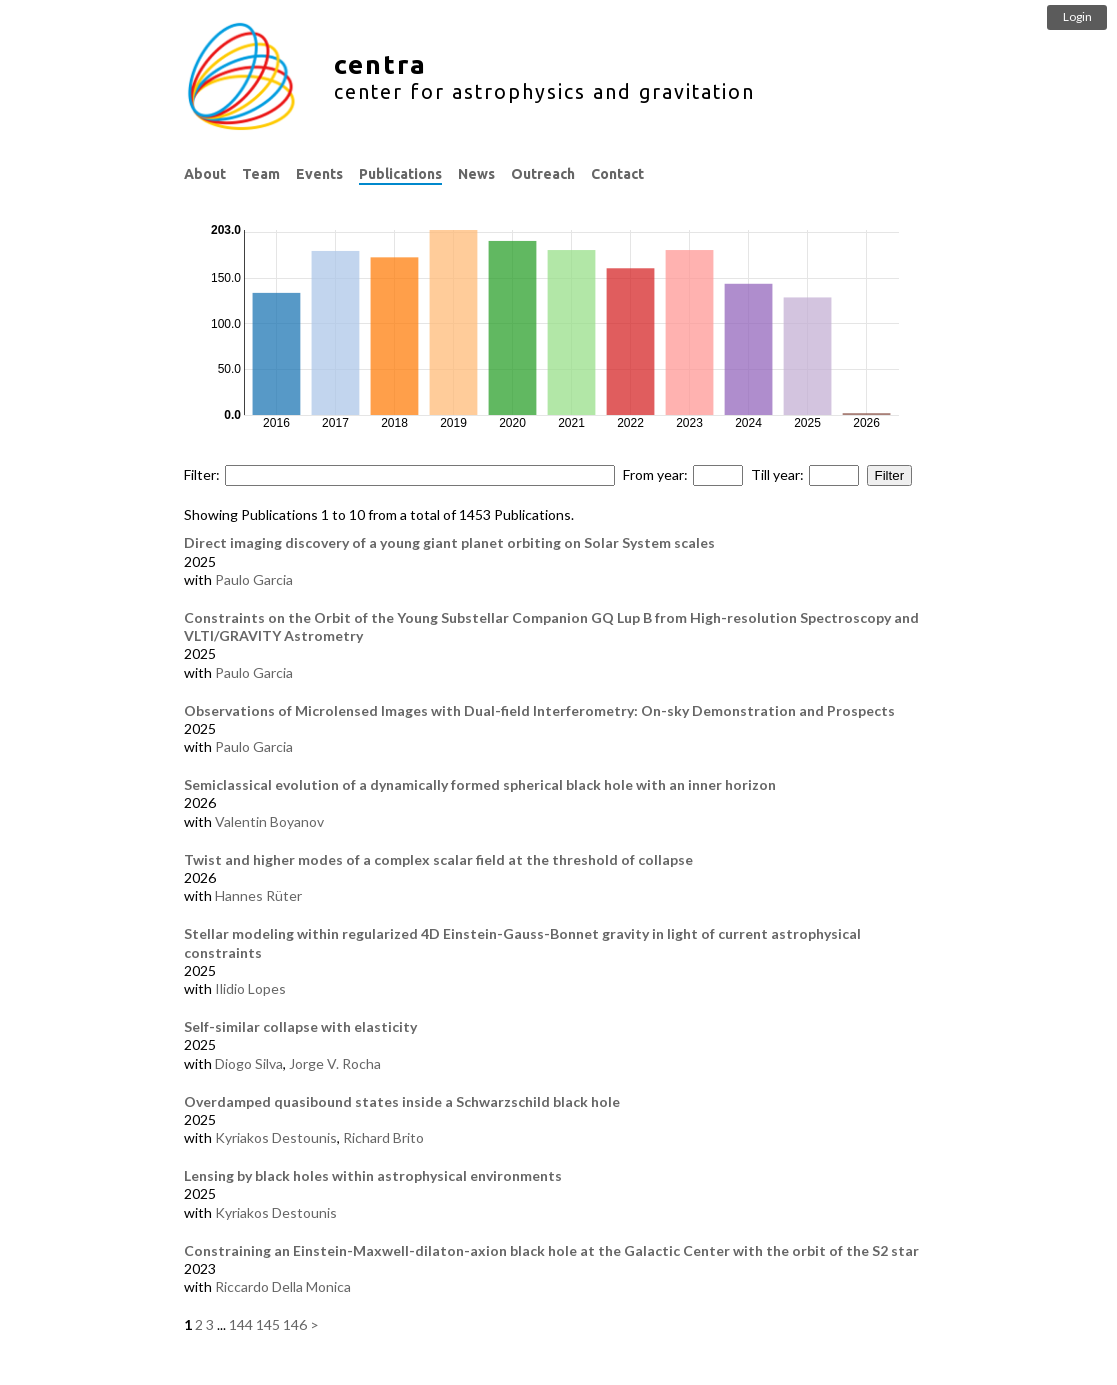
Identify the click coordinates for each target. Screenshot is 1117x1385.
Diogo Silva (249, 1063)
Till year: (777, 474)
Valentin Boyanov (269, 821)
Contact (617, 174)
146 (295, 1324)
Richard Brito (383, 1137)
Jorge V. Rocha (335, 1063)
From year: (655, 474)
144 (241, 1324)
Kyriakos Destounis (276, 1137)
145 (268, 1324)
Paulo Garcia (254, 579)
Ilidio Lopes (250, 988)
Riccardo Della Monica (283, 1286)
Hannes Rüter (258, 895)
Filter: (202, 474)
